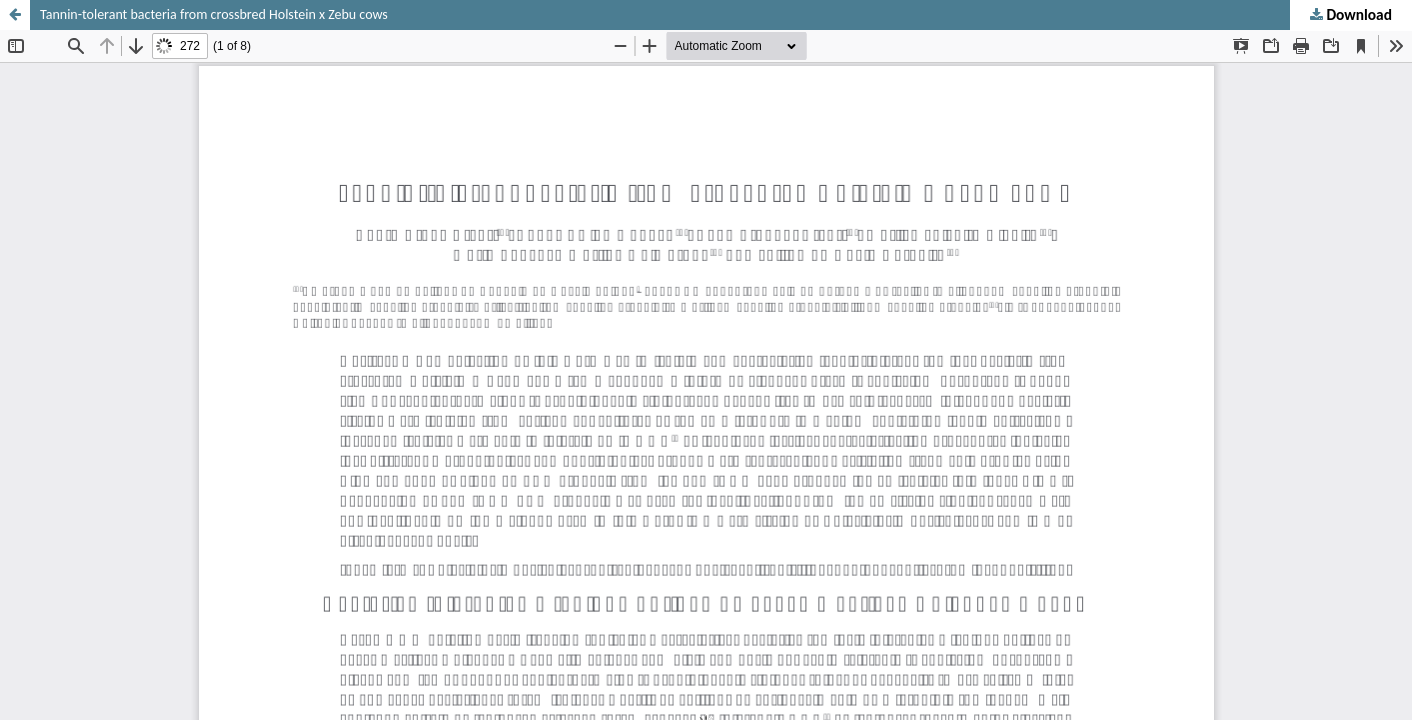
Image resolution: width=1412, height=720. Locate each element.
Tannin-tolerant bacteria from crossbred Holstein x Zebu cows (214, 14)
